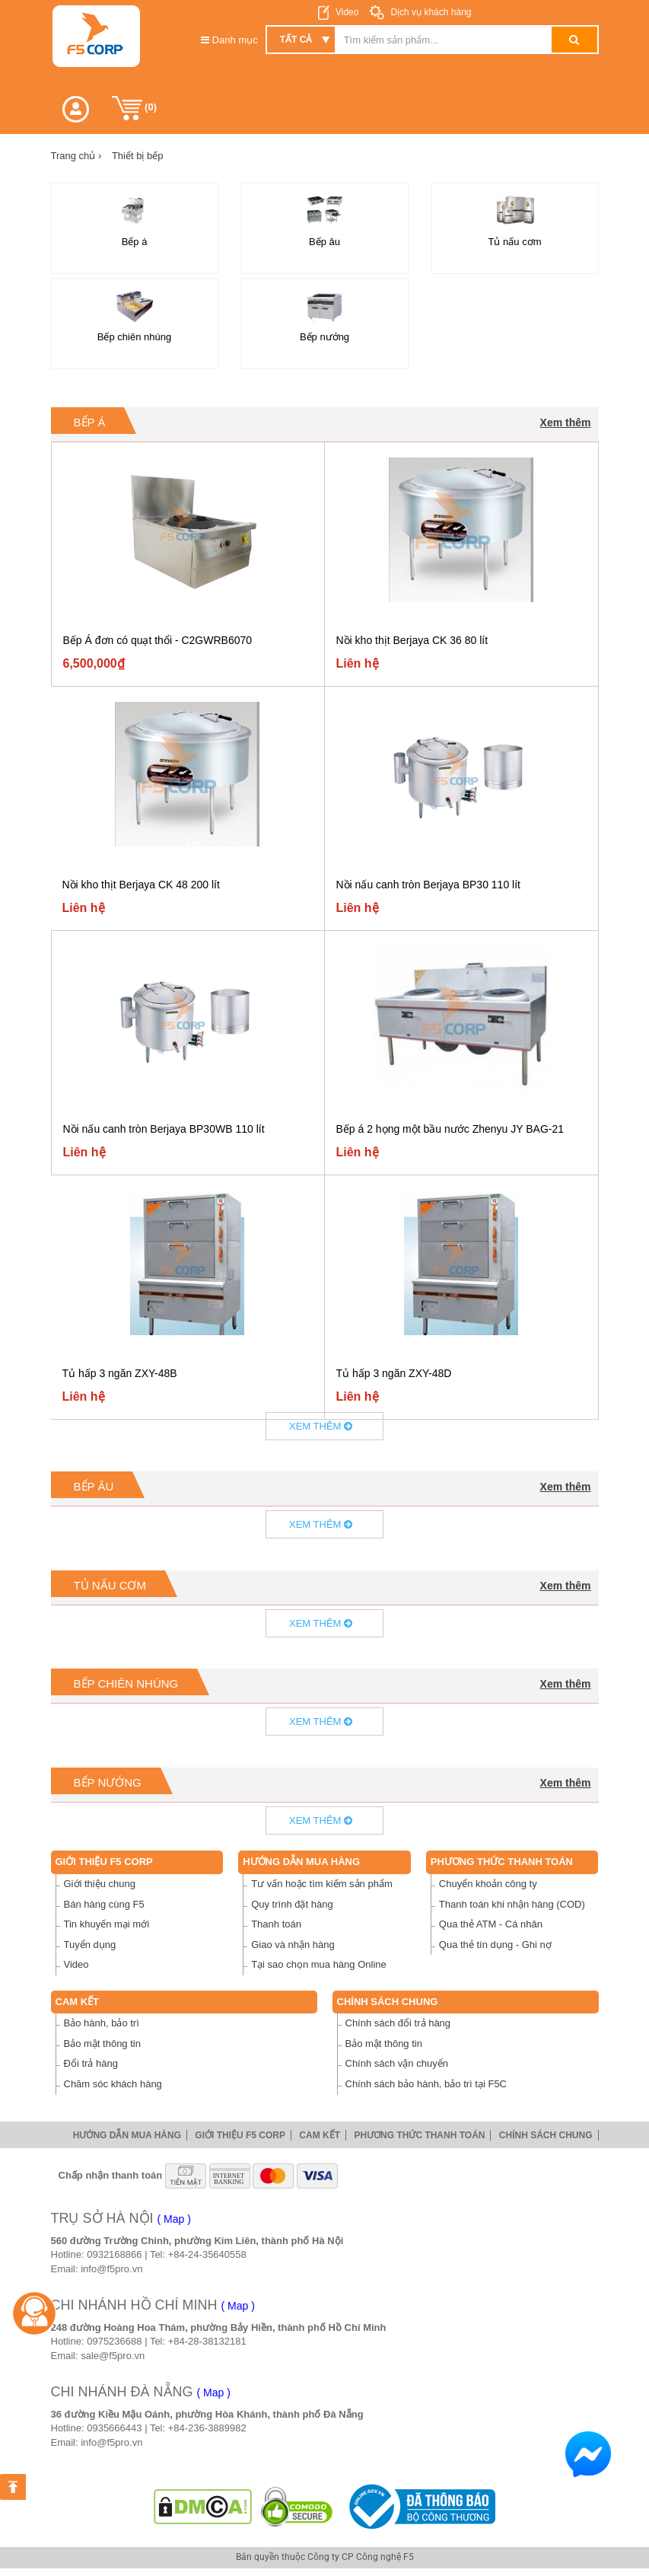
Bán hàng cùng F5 (104, 1904)
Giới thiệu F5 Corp (104, 1861)
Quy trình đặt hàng (291, 1904)
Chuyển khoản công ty (488, 1883)
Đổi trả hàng (91, 2063)
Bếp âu (94, 1486)
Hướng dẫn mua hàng (301, 1861)
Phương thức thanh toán (502, 1861)
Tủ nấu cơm (110, 1585)
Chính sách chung (387, 2001)
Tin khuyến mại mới (107, 1924)
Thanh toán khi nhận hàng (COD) (512, 1904)
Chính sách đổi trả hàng (398, 2023)
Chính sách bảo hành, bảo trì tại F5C (426, 2084)
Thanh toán (276, 1924)
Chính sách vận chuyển (396, 2063)
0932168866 (114, 2254)
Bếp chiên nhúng (126, 1683)
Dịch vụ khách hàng (429, 12)
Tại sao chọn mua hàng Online (319, 1964)
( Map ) (174, 2219)
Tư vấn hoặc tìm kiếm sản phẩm (322, 1883)
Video (347, 12)
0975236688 (114, 2341)
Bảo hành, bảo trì (101, 2023)
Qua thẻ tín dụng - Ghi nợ (495, 1944)
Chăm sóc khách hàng (113, 2084)
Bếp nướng (108, 1782)
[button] (75, 109)
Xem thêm (565, 422)
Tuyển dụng (90, 1944)
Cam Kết (78, 2001)
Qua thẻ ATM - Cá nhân (490, 1924)
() (134, 108)
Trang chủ (76, 155)
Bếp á (90, 422)
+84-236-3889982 (207, 2428)
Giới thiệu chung (100, 1883)
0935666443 (114, 2428)
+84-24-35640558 (207, 2254)
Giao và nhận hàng (293, 1944)
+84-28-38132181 (207, 2341)
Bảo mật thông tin (102, 2043)
